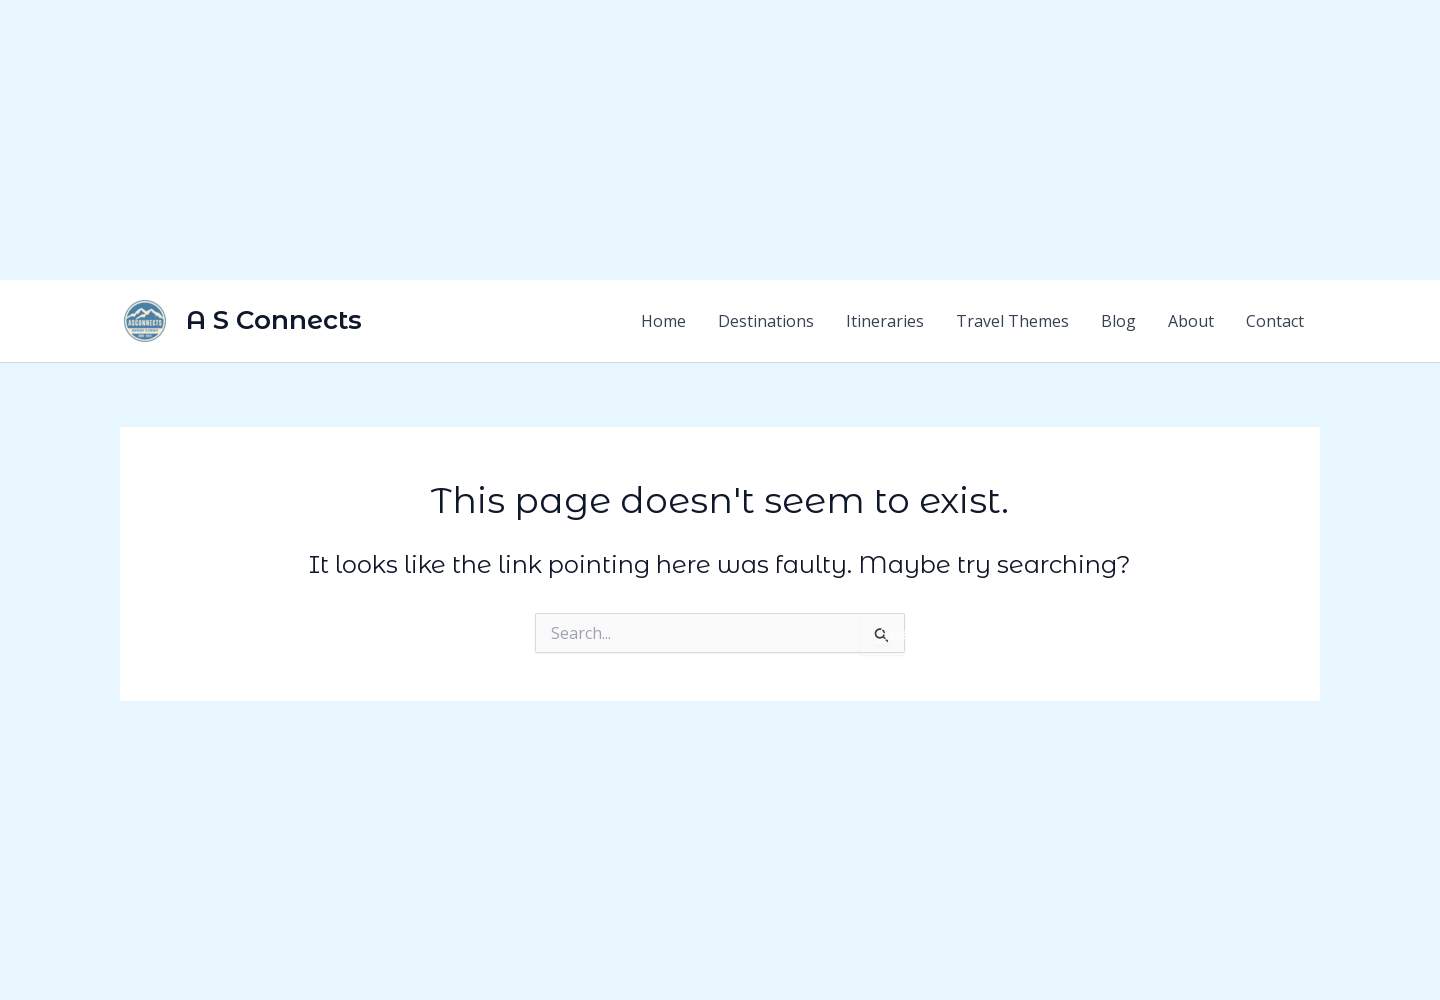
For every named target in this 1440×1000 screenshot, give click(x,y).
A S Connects (274, 320)
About (1191, 321)
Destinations (766, 321)
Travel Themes (1012, 321)
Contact (1275, 321)
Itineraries (885, 321)
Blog (1118, 321)
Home (663, 321)
